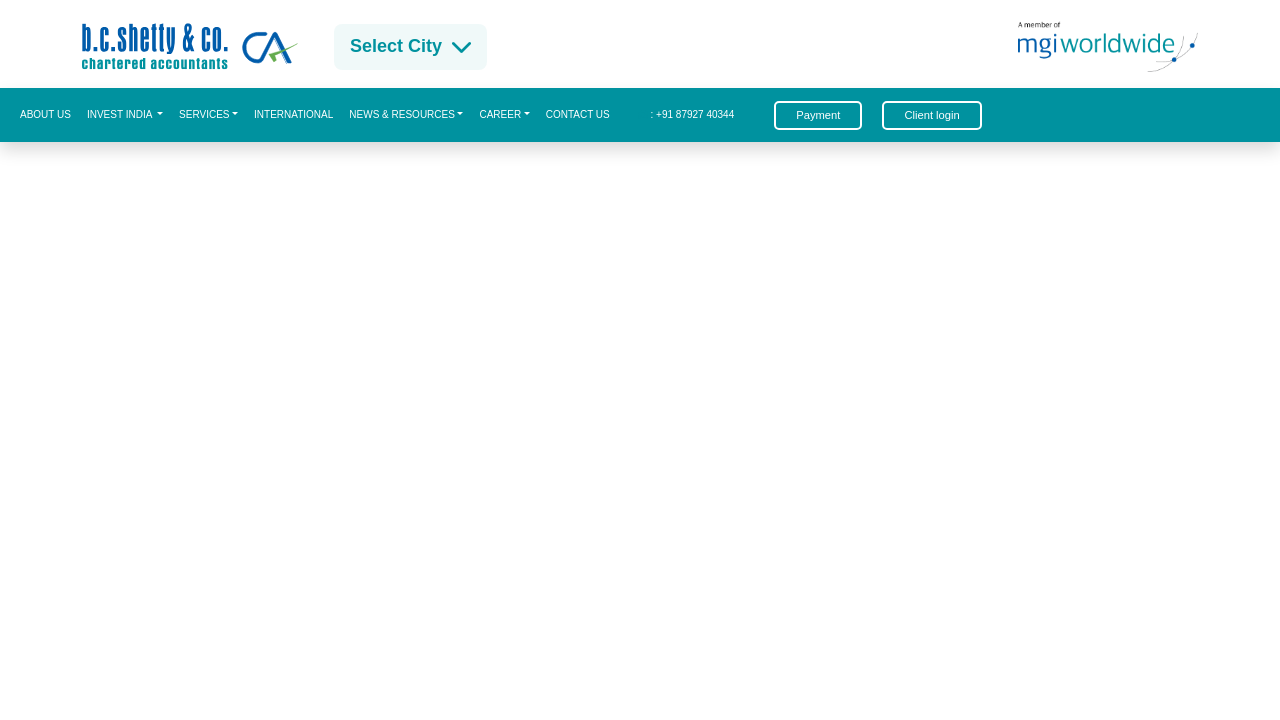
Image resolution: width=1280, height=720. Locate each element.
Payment (818, 115)
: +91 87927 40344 (686, 114)
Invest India (121, 114)
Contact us (578, 114)
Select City (410, 46)
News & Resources (402, 114)
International (293, 114)
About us (45, 114)
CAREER (500, 114)
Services (204, 114)
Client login (931, 115)
